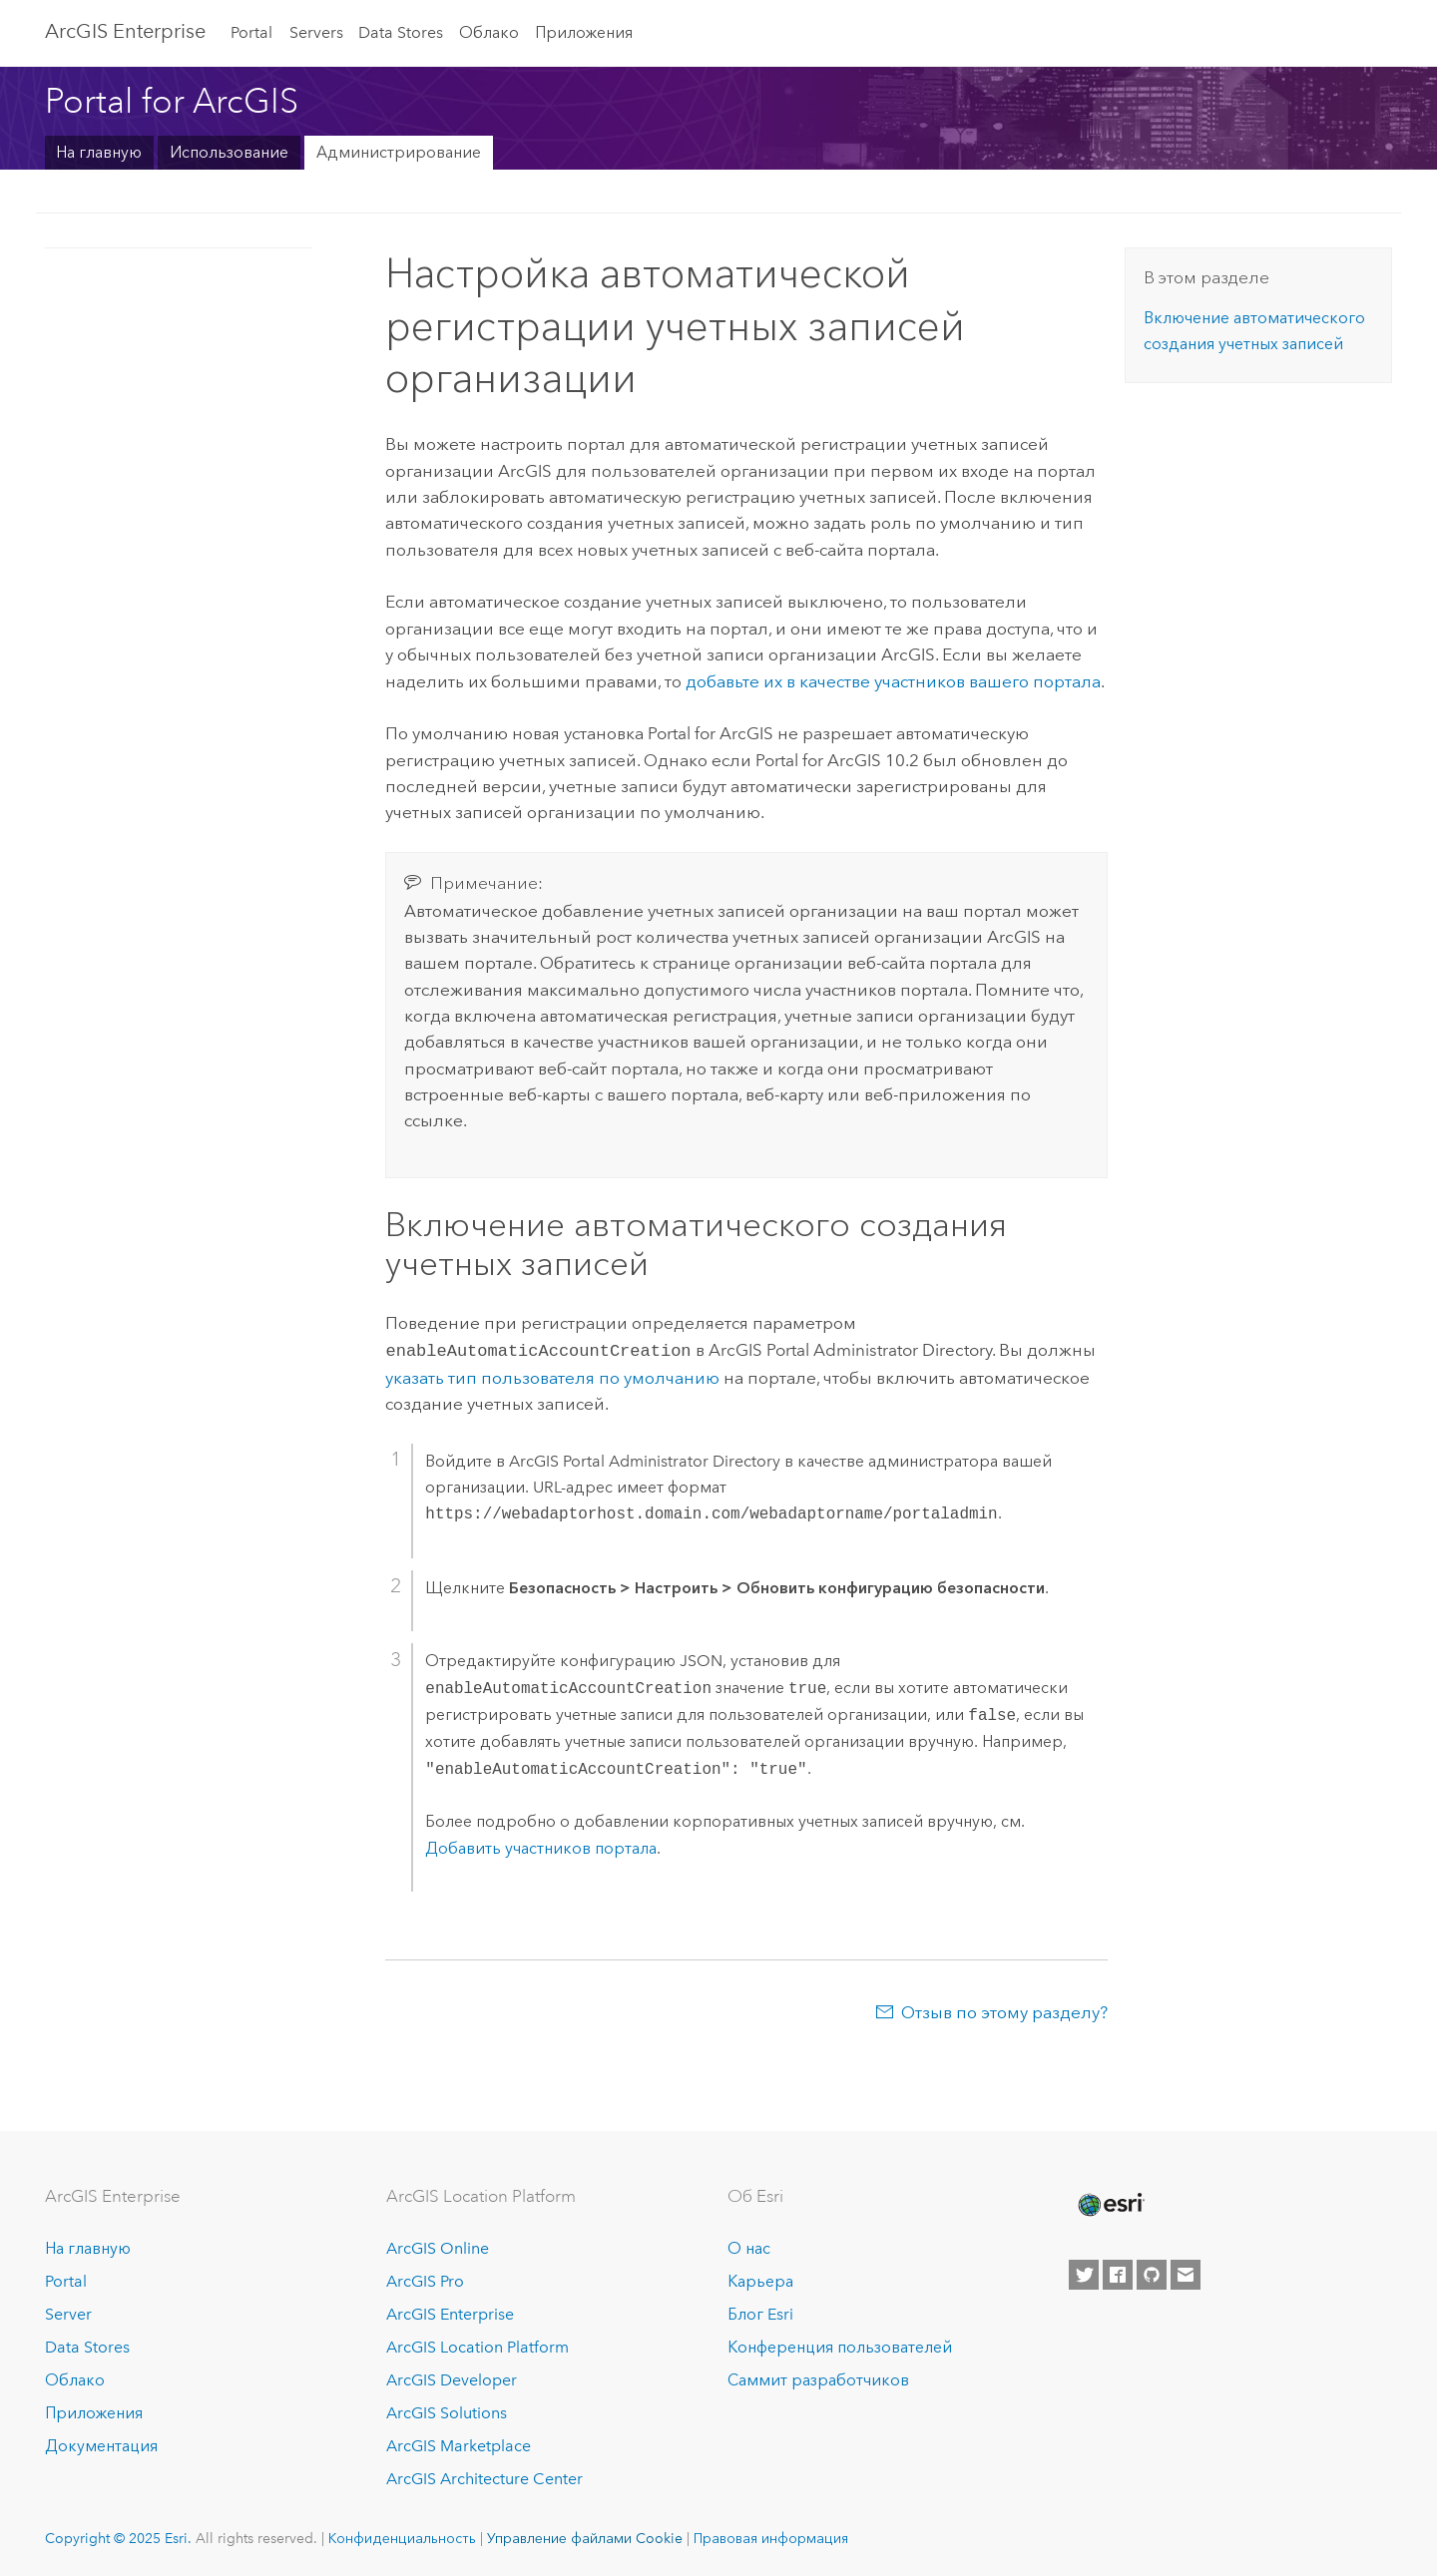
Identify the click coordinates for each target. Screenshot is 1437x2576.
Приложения (584, 32)
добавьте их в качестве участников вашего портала (893, 681)
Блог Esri (760, 2312)
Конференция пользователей (839, 2345)
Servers (316, 32)
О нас (748, 2247)
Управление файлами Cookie (585, 2536)
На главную (99, 152)
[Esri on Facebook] (1118, 2274)
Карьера (760, 2280)
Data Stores (400, 32)
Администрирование (398, 152)
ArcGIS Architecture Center (484, 2476)
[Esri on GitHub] (1152, 2274)
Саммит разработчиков (818, 2377)
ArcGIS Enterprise (125, 31)
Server (68, 2312)
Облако (489, 32)
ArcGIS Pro (425, 2280)
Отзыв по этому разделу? (1004, 2010)
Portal (251, 32)
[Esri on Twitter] (1084, 2274)
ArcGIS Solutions (446, 2410)
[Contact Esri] (1185, 2274)
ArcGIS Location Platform (477, 2345)
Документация (101, 2443)
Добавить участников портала (541, 1846)
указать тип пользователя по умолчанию (552, 1376)
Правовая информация (771, 2536)
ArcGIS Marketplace (458, 2443)
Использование (229, 152)
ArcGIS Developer (451, 2377)
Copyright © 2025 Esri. (118, 2536)
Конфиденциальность (402, 2536)
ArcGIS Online (437, 2247)
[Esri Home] (1110, 2203)
